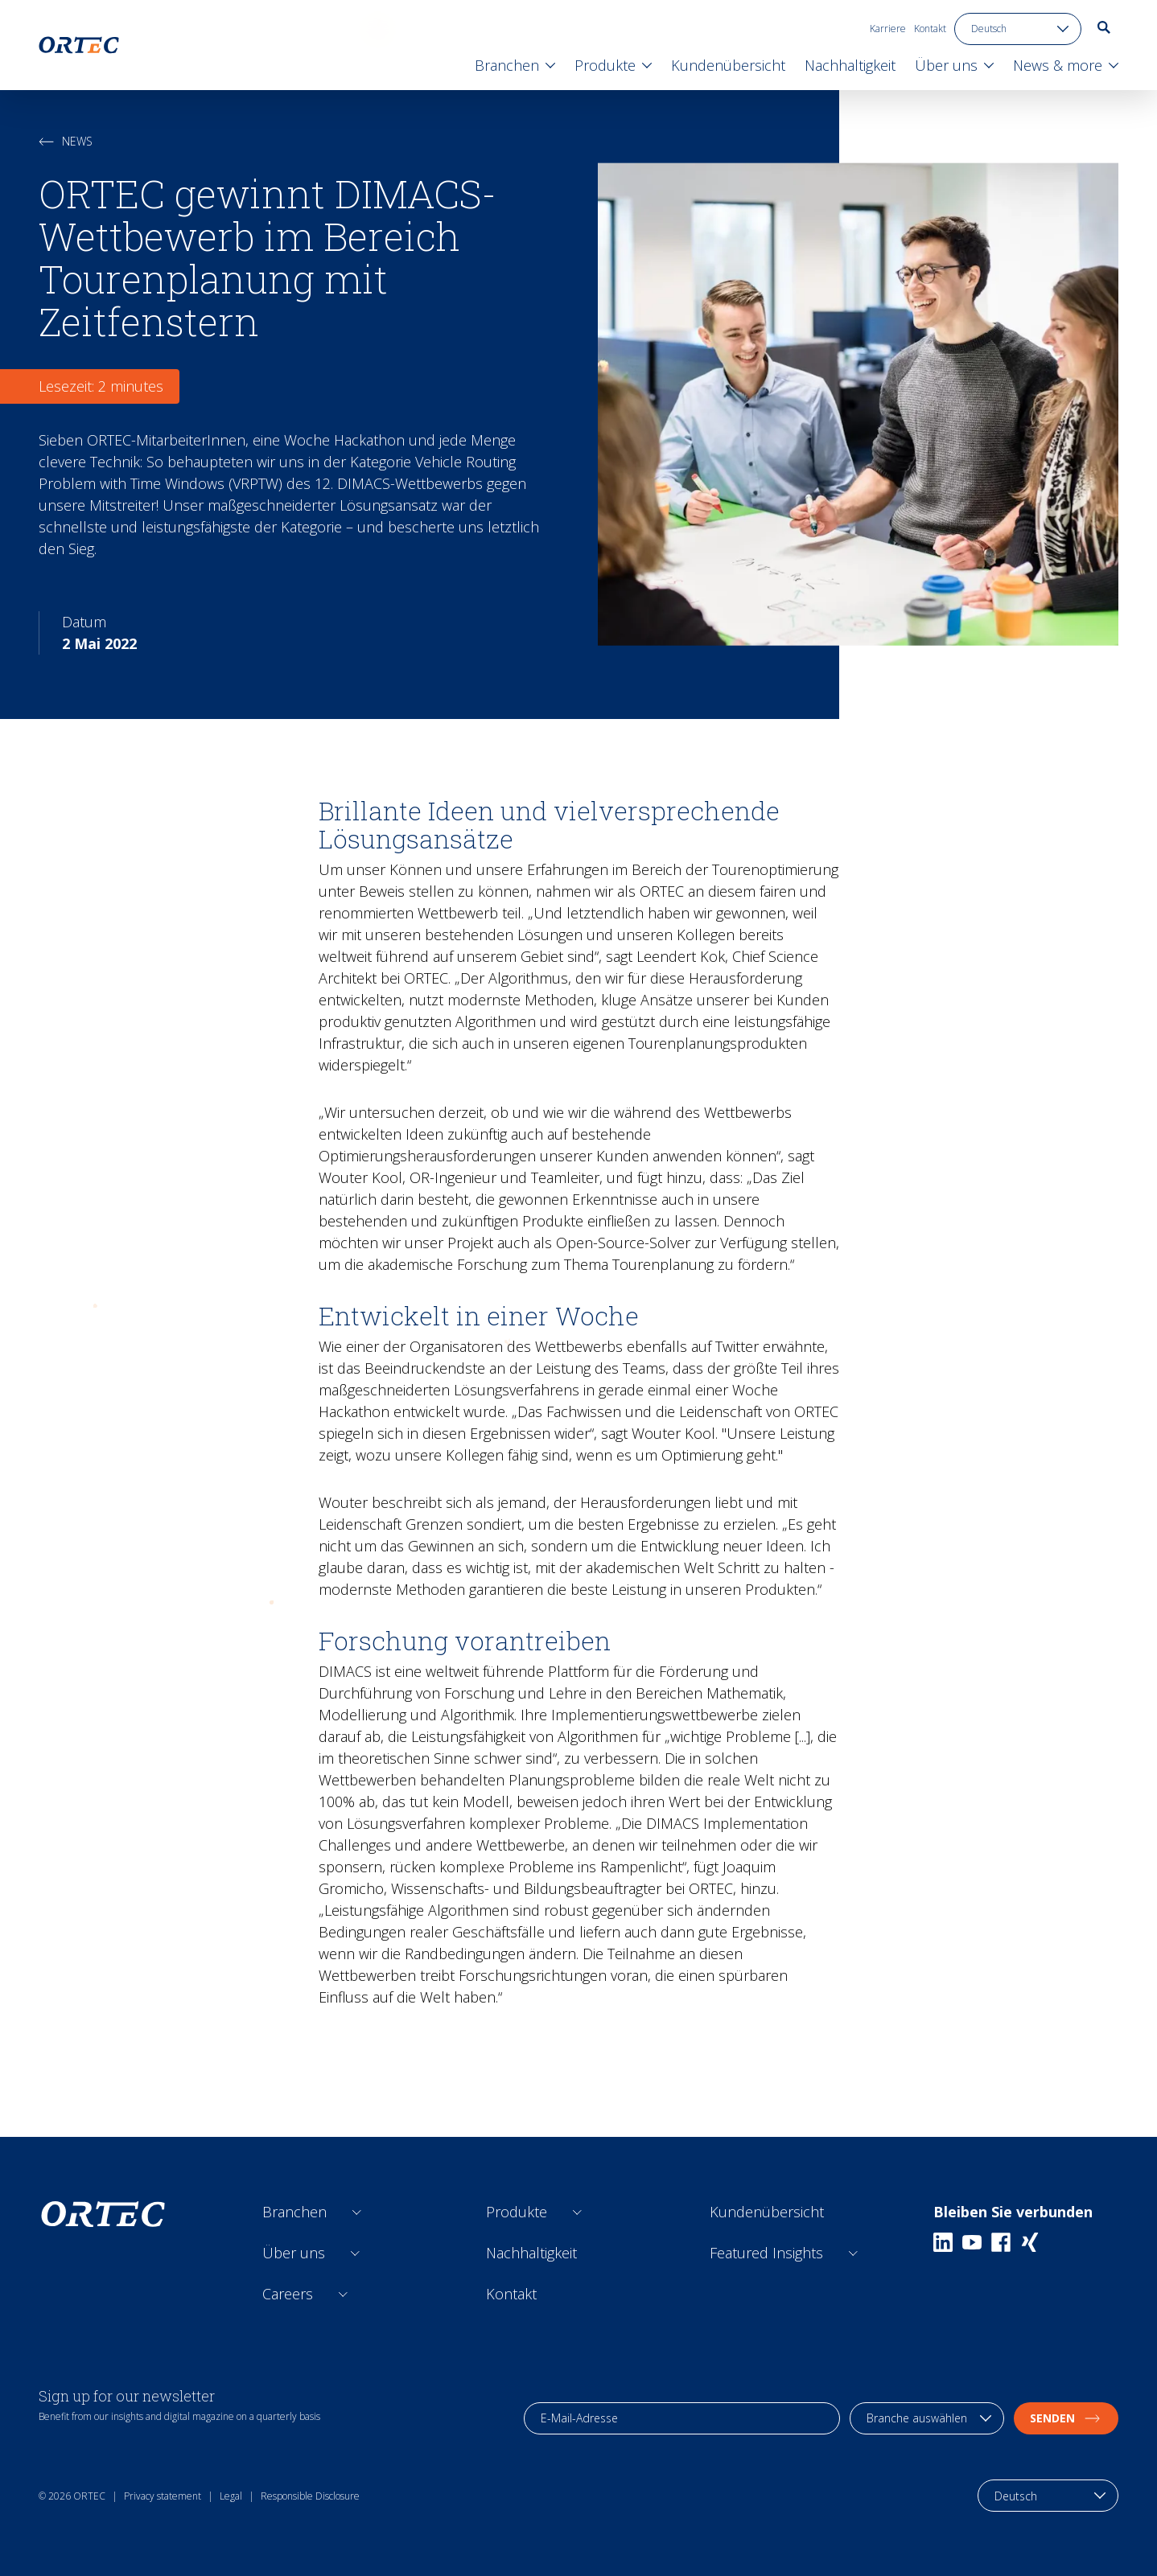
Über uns (293, 2252)
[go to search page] (1103, 27)
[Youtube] (972, 2242)
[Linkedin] (943, 2242)
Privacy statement (162, 2496)
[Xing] (1030, 2242)
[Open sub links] (356, 2212)
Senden (1066, 2418)
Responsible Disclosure (310, 2496)
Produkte (516, 2211)
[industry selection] (927, 2418)
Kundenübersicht (767, 2211)
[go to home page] (79, 45)
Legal (231, 2496)
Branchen (294, 2211)
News (66, 141)
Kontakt (930, 28)
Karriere (888, 28)
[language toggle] (1017, 29)
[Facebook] (1001, 2242)
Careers (287, 2293)
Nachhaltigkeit (531, 2252)
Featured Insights (766, 2252)
